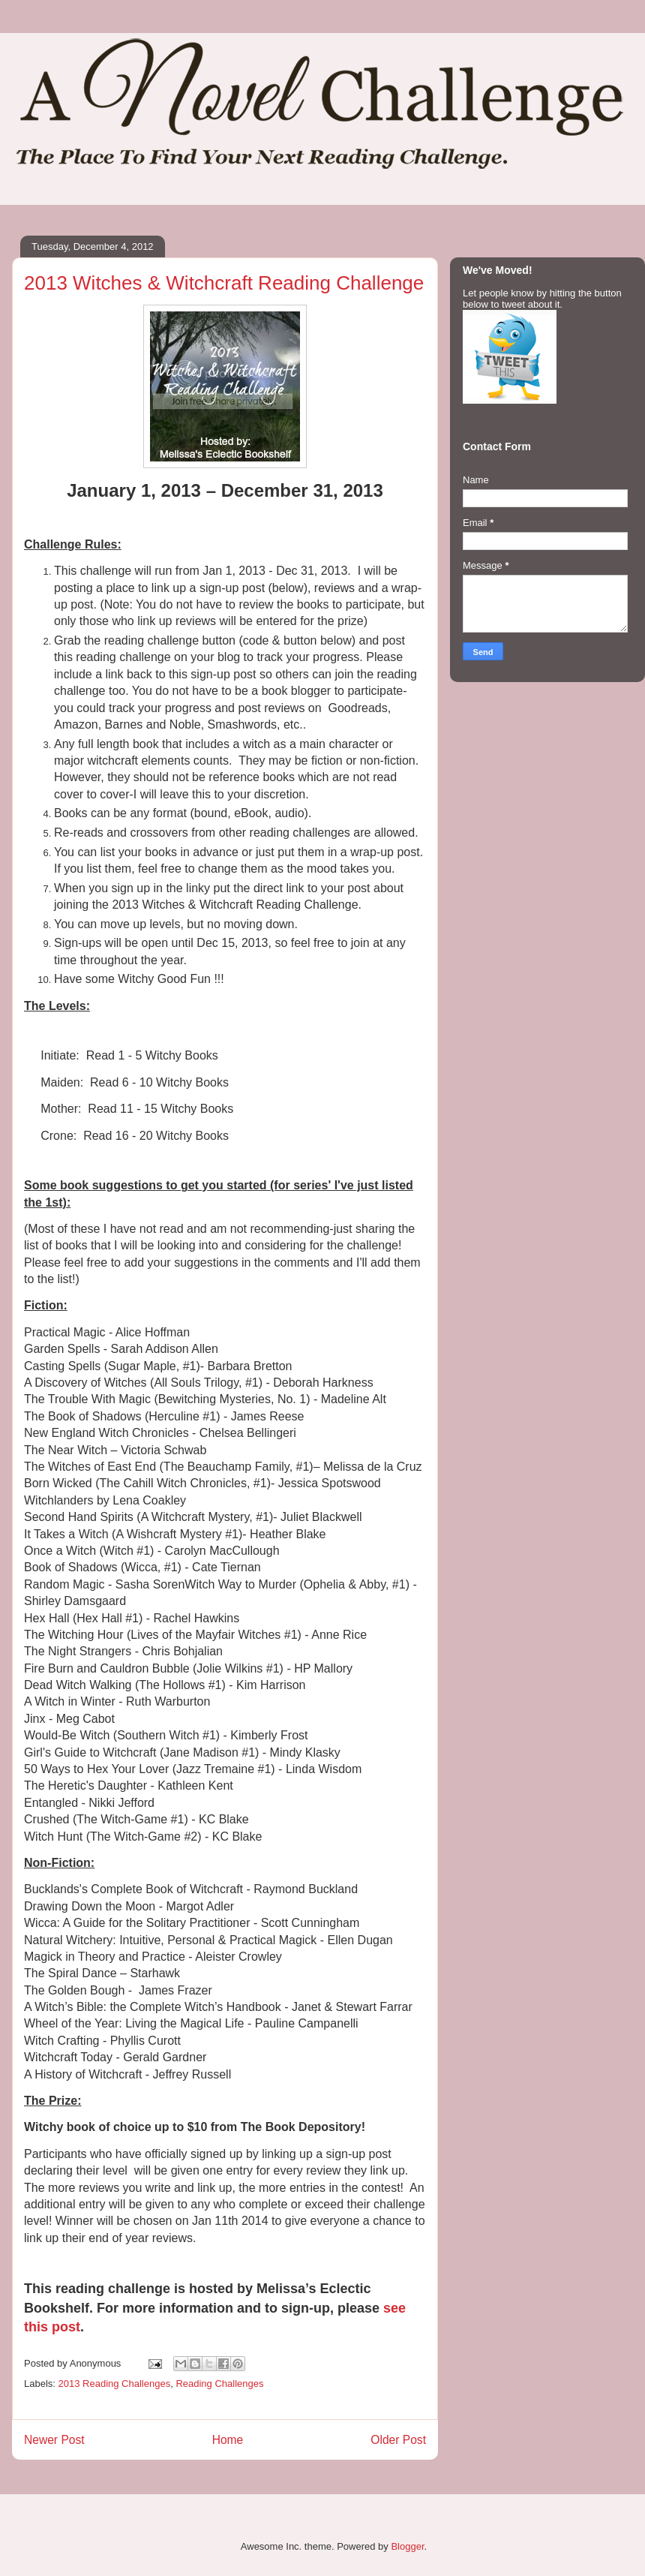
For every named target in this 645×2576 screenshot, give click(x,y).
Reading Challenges (219, 2383)
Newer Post (54, 2439)
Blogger (407, 2546)
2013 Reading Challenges (114, 2383)
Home (228, 2439)
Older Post (398, 2439)
